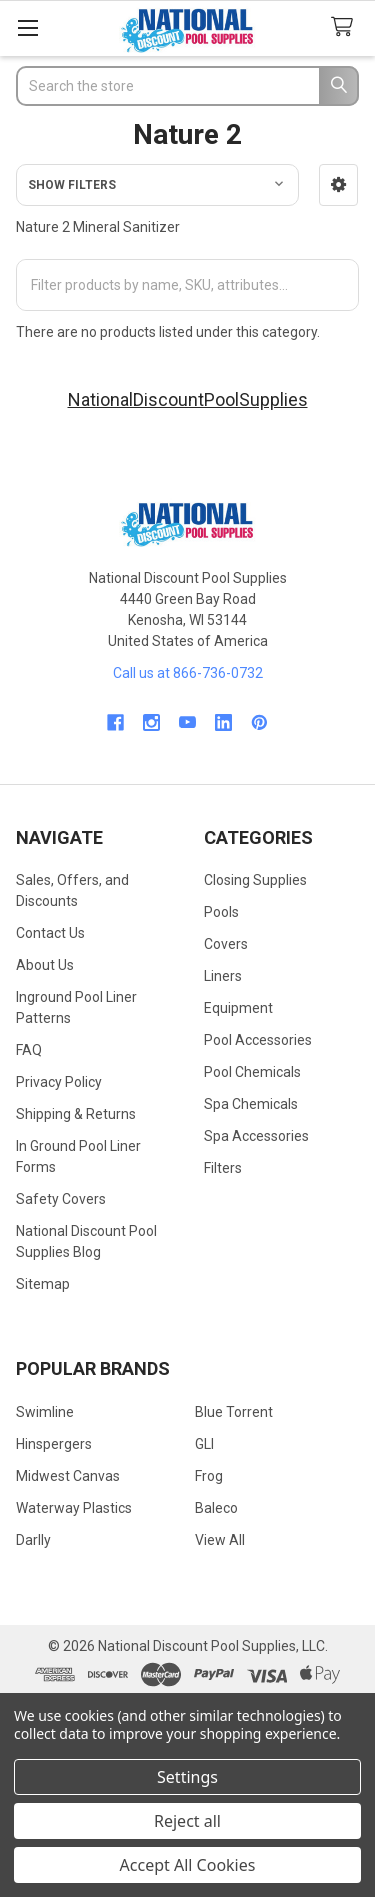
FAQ (29, 1050)
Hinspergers (54, 1444)
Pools (221, 912)
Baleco (216, 1508)
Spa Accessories (256, 1136)
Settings (187, 1777)
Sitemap (43, 1284)
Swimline (45, 1412)
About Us (45, 965)
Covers (226, 944)
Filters (223, 1168)
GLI (204, 1444)
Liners (223, 976)
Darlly (33, 1540)
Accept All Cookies (188, 1865)
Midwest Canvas (68, 1476)
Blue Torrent (234, 1412)
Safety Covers (61, 1199)
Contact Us (50, 933)
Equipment (238, 1008)
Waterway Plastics (74, 1508)
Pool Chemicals (252, 1072)
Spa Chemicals (251, 1104)
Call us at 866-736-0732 (188, 673)
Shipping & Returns (76, 1114)
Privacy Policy (59, 1082)
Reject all (187, 1821)
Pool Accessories (258, 1040)
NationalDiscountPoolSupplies (188, 399)
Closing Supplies (255, 880)
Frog (209, 1476)
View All (220, 1540)
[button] (338, 185)
